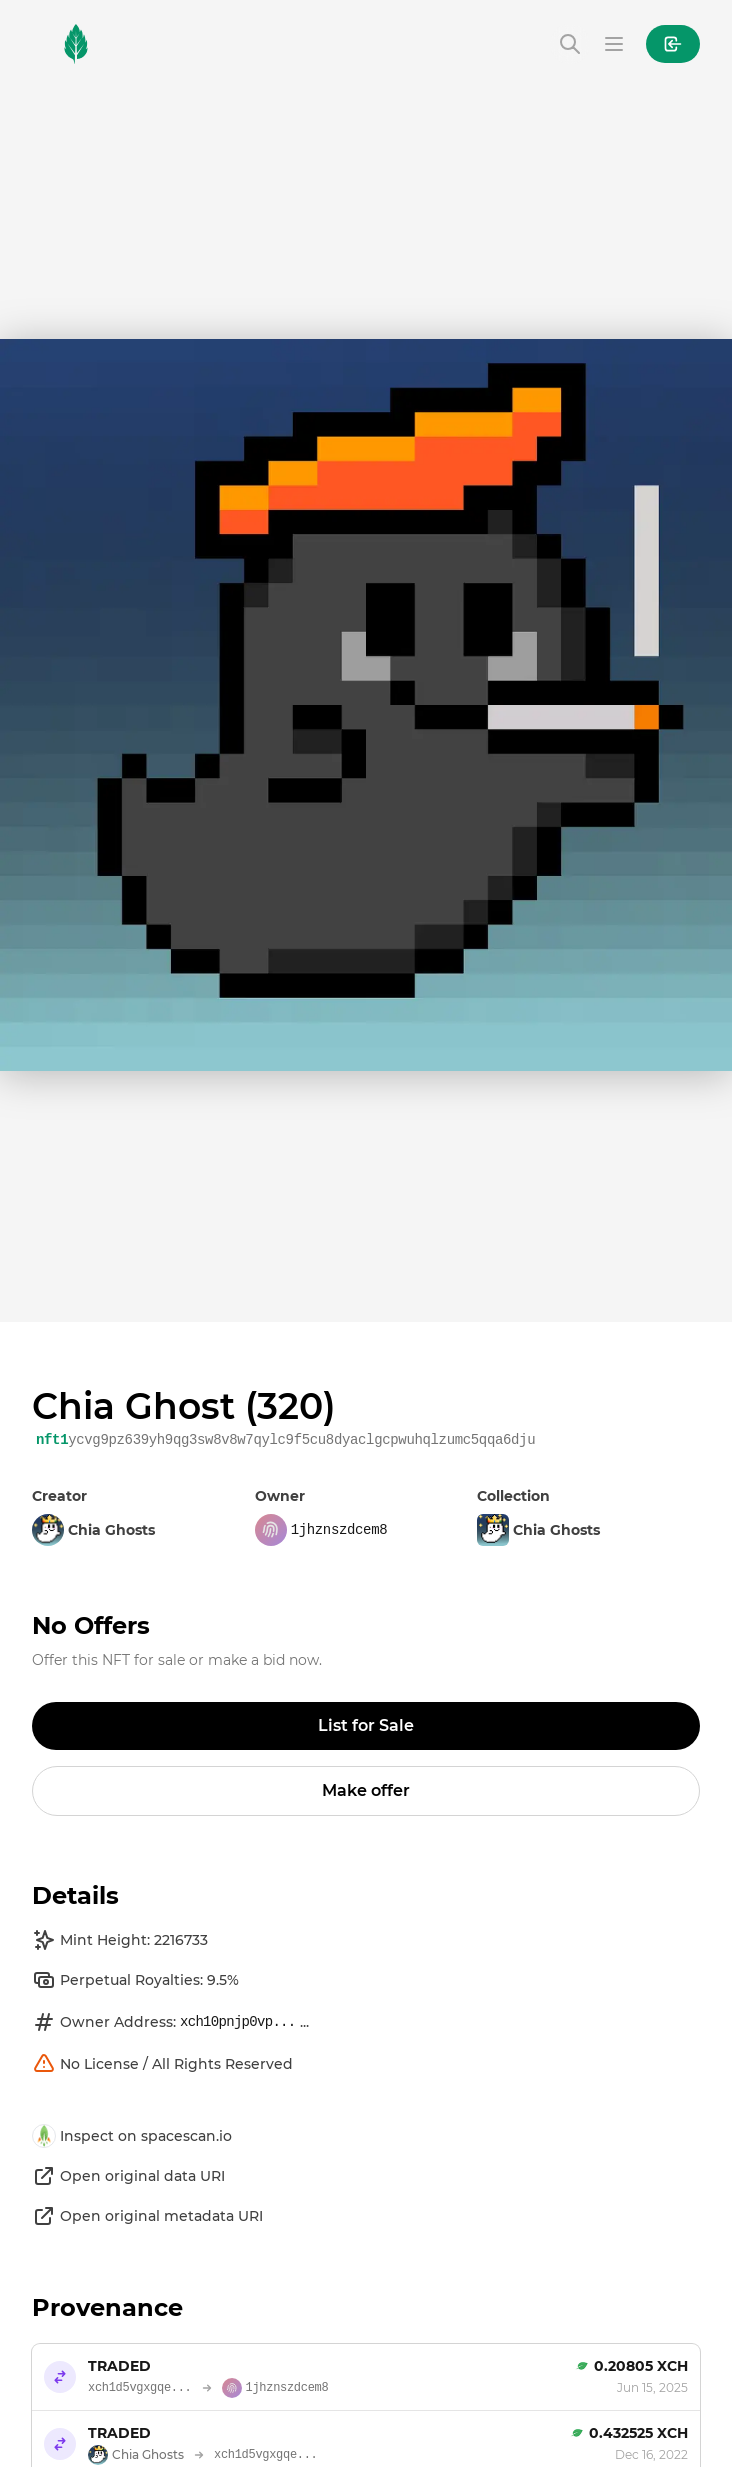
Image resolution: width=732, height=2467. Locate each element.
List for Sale (366, 1725)
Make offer (366, 1790)
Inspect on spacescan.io (132, 2136)
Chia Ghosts (538, 1530)
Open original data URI (128, 2176)
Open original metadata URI (147, 2216)
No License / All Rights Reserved (162, 2064)
